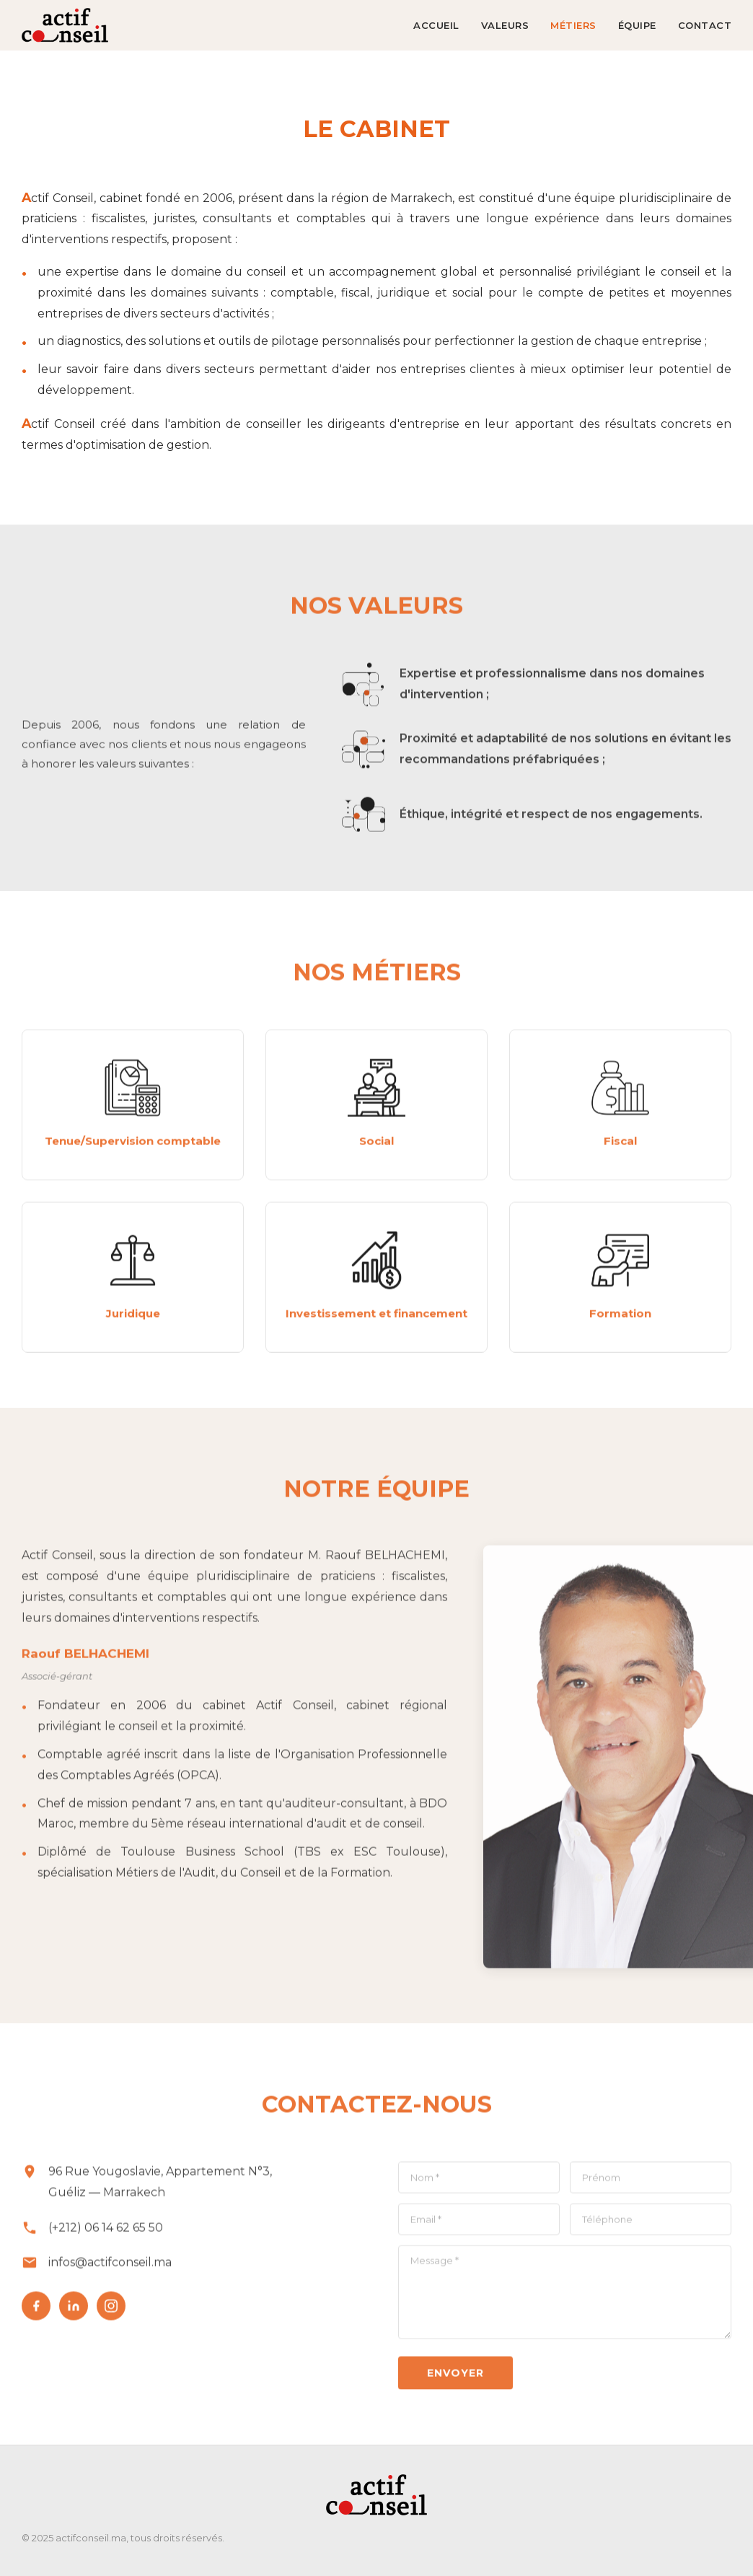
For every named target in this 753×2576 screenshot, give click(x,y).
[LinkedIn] (73, 2311)
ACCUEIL (436, 25)
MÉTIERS (573, 25)
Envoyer (455, 2377)
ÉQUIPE (637, 25)
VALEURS (505, 25)
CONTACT (705, 25)
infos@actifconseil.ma (110, 2267)
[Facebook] (36, 2311)
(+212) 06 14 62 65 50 (105, 2232)
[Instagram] (111, 2311)
